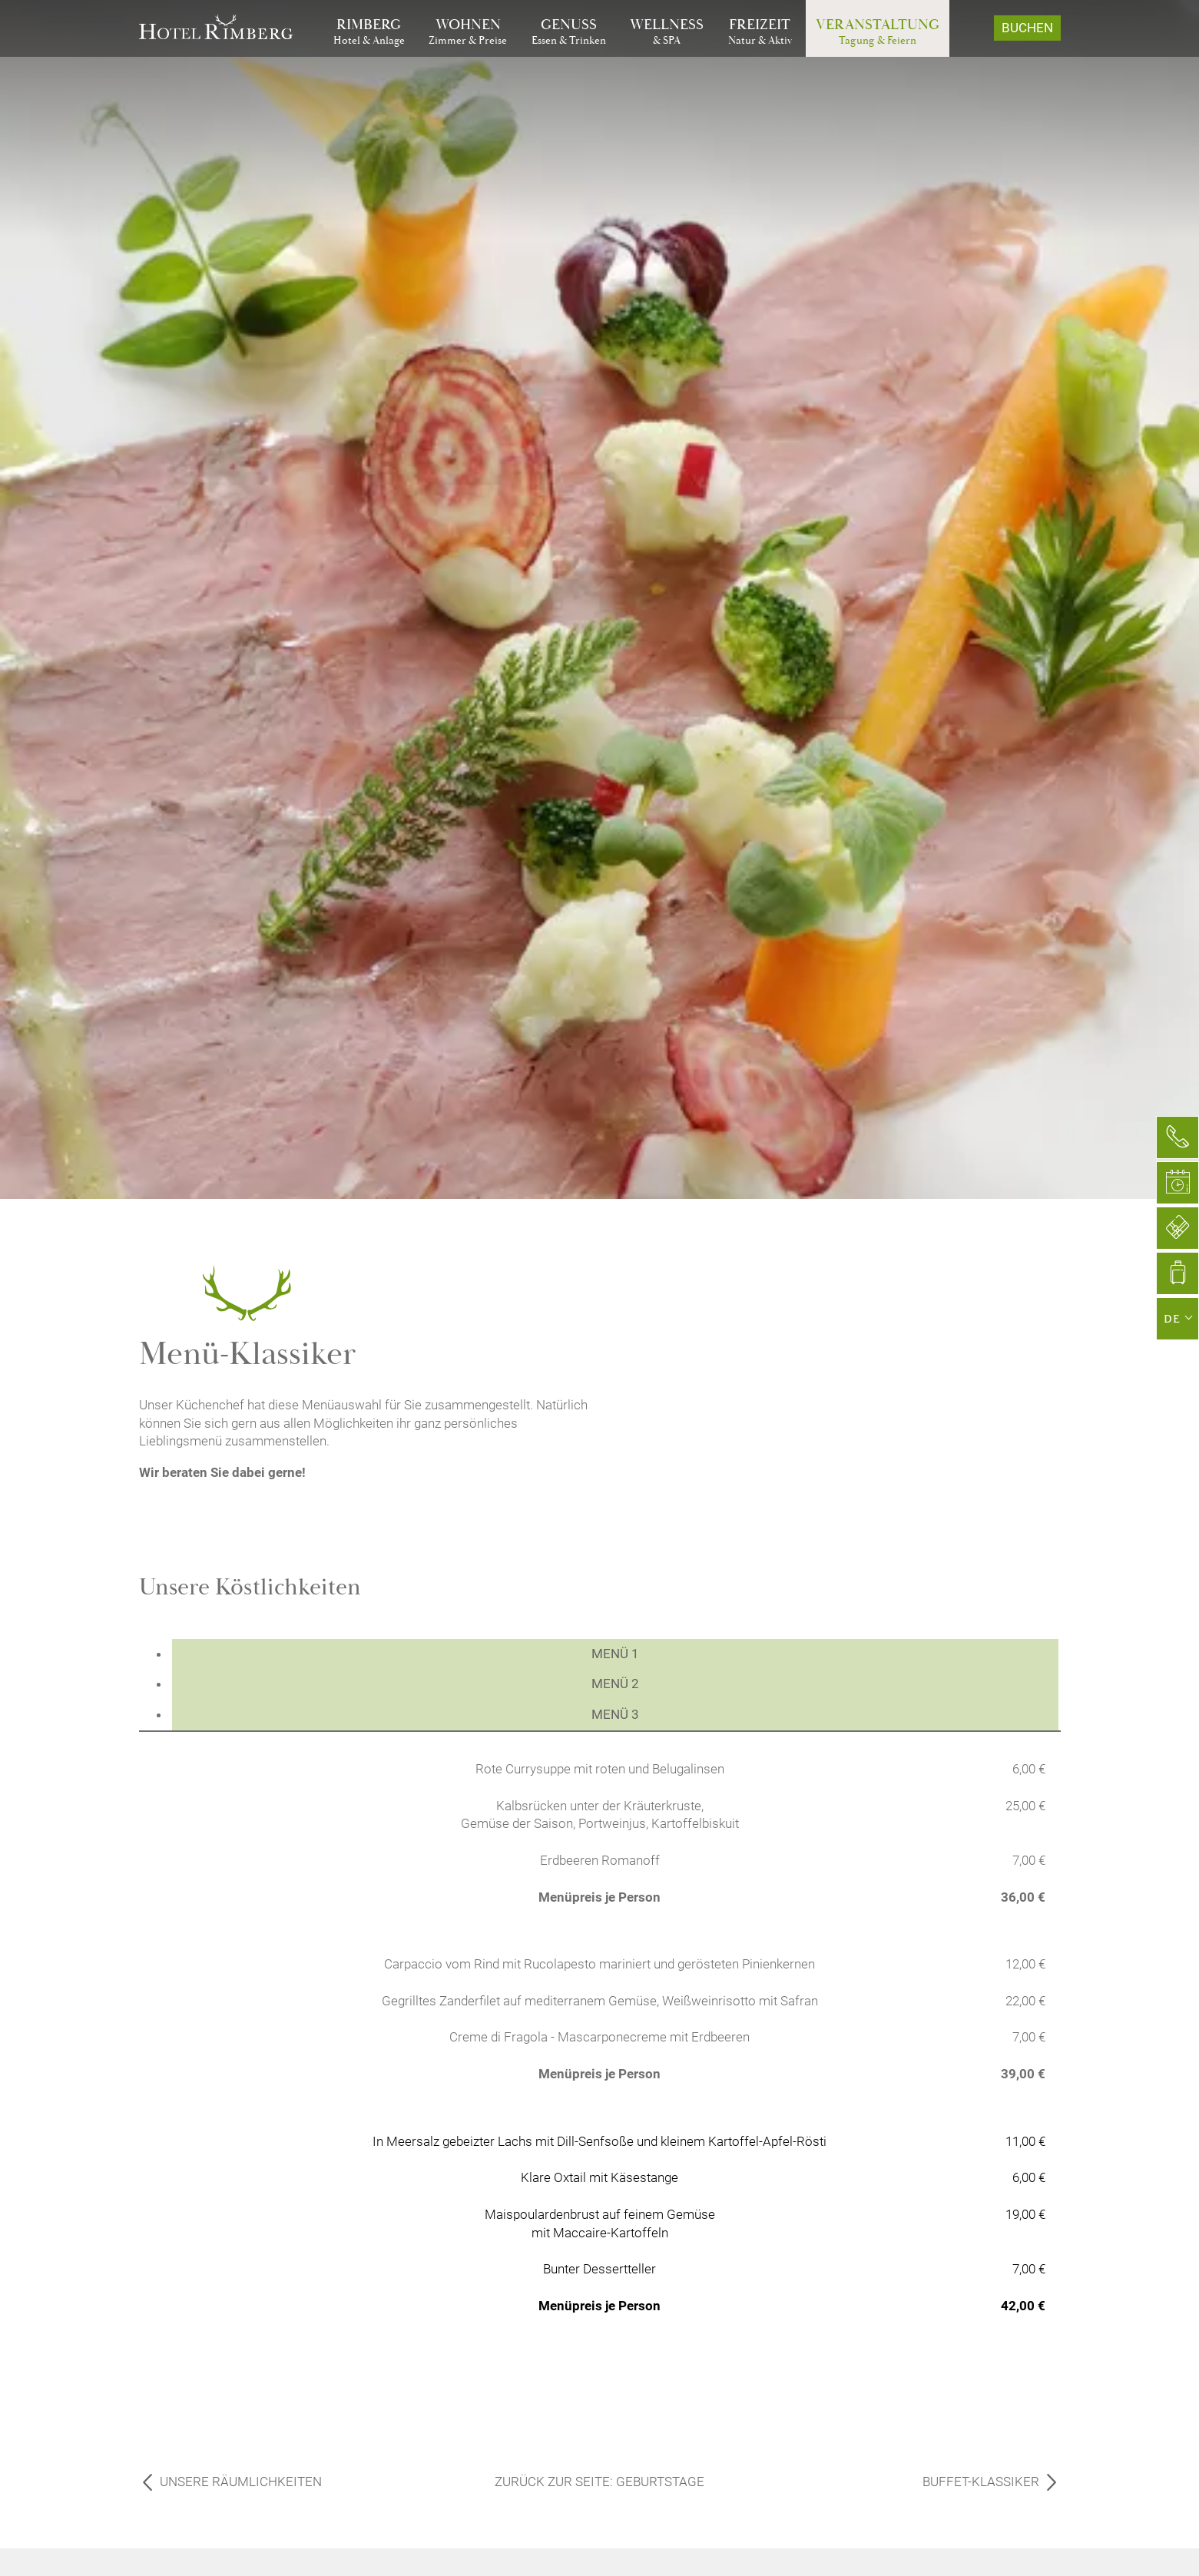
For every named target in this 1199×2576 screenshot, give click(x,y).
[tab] (615, 1654)
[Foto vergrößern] (847, 1254)
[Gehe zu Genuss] (568, 32)
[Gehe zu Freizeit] (760, 32)
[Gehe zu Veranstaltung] (878, 32)
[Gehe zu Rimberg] (369, 32)
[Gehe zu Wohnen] (467, 32)
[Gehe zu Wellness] (667, 32)
